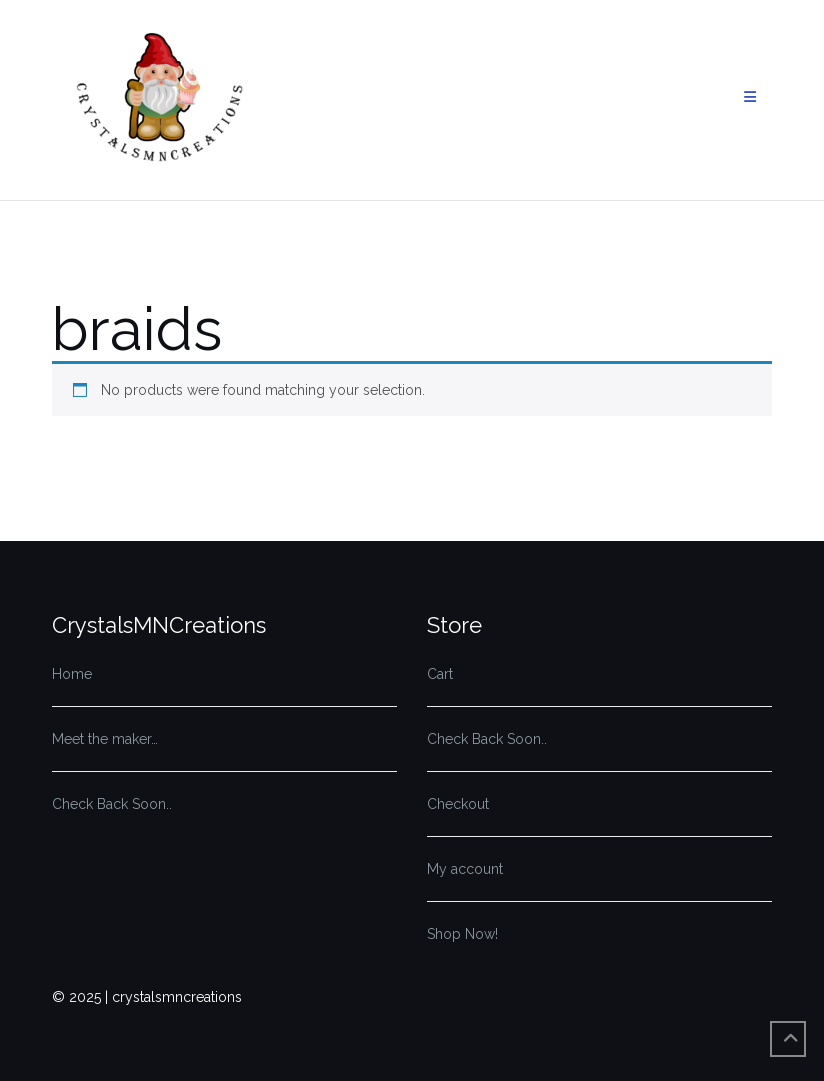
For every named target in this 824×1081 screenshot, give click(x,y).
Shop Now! (462, 934)
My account (465, 869)
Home (72, 674)
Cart (440, 674)
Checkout (458, 804)
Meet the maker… (105, 739)
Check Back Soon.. (112, 804)
